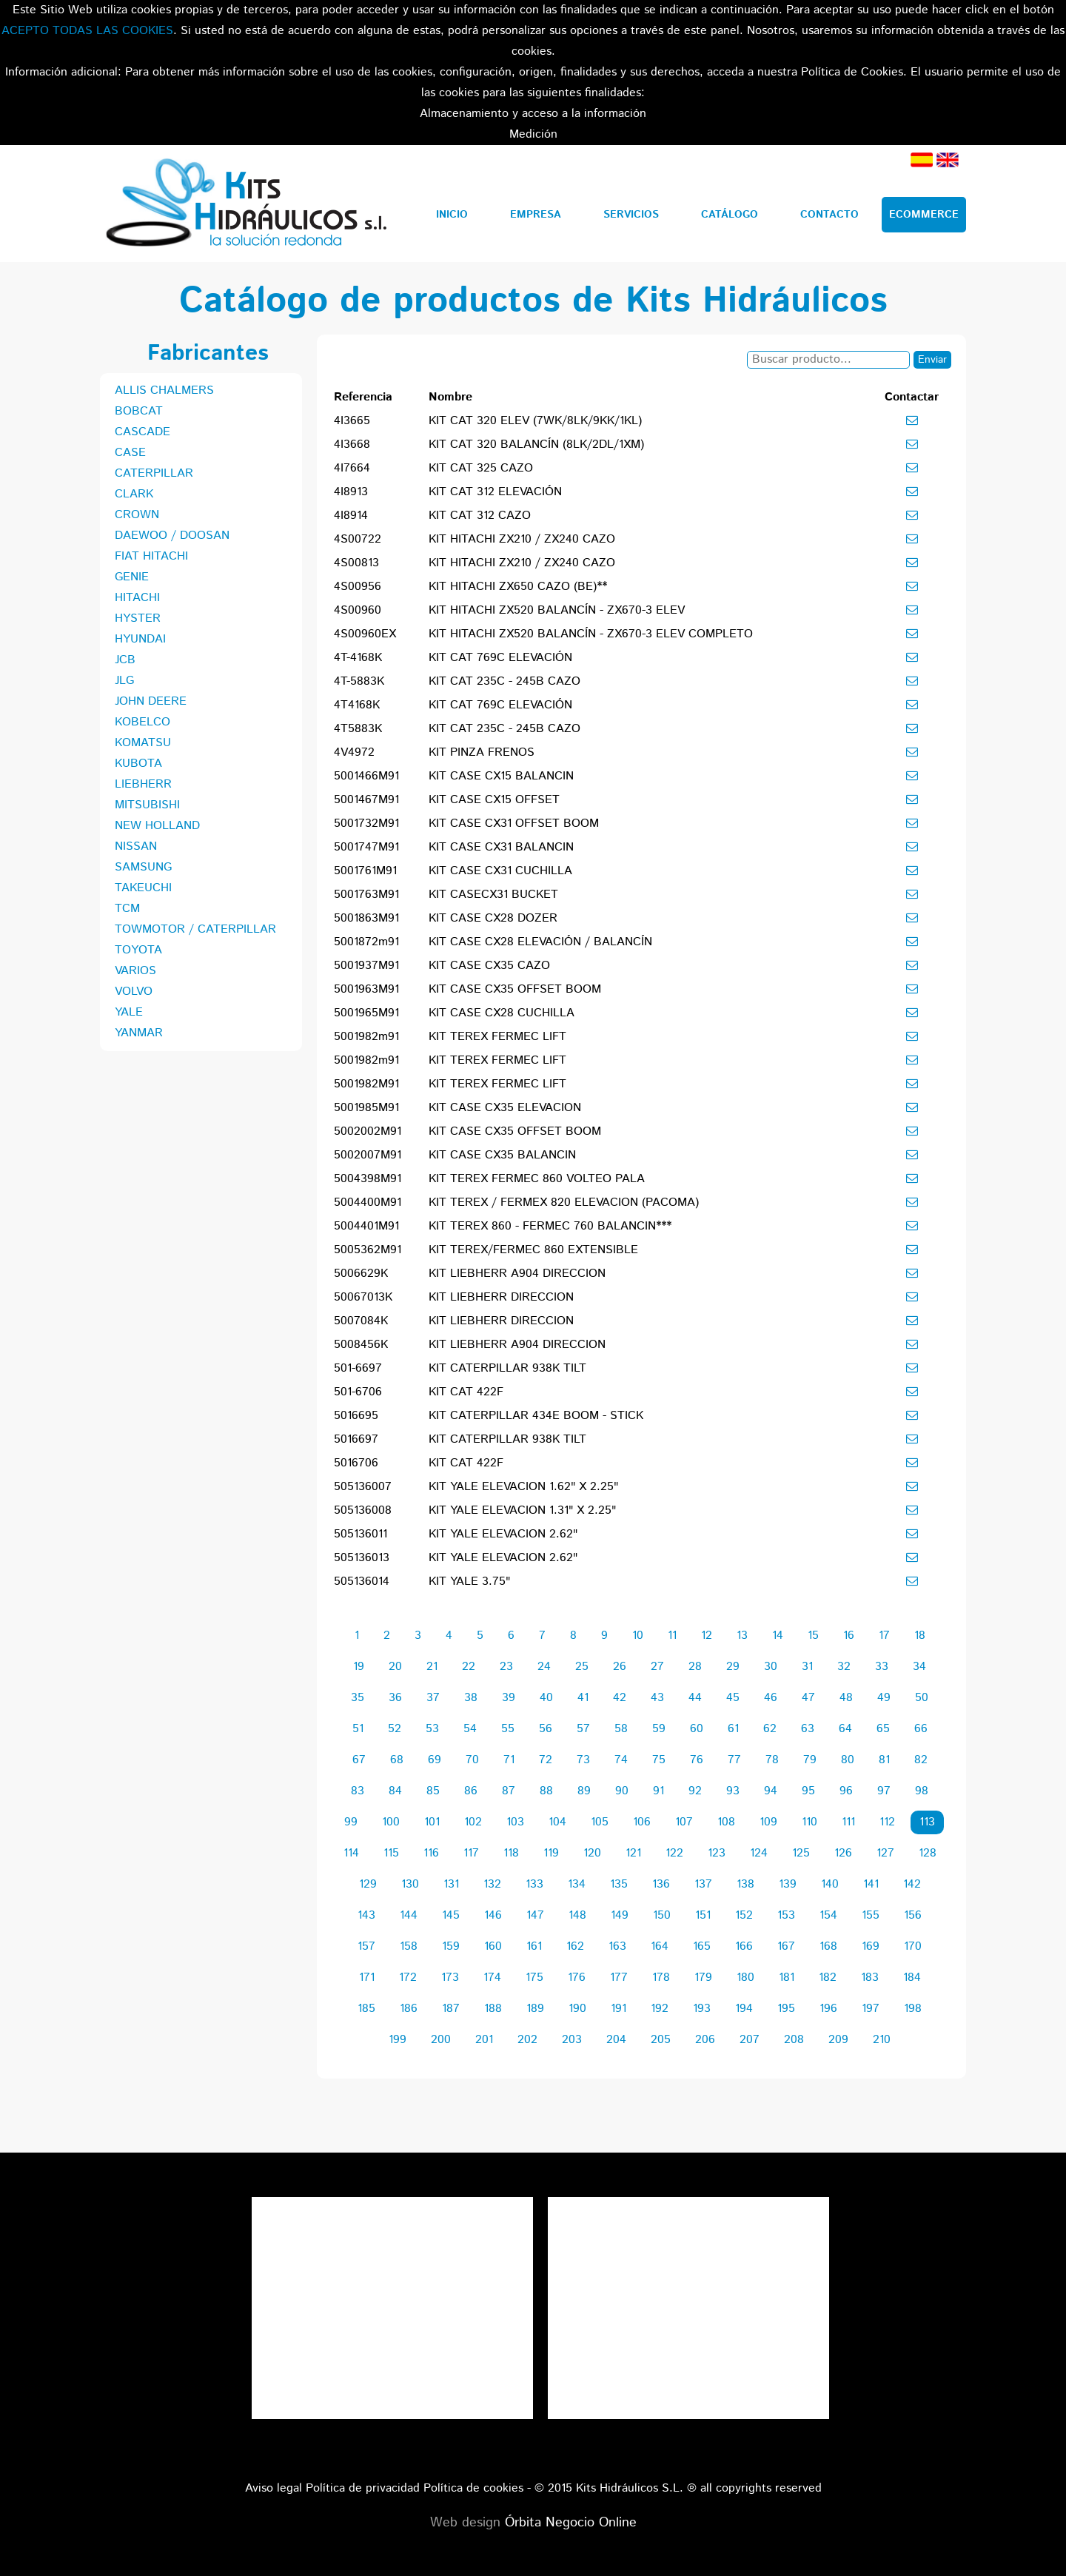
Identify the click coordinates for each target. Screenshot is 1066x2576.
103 (515, 1822)
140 (830, 1884)
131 (451, 1884)
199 (397, 2039)
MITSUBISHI (147, 805)
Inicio (452, 214)
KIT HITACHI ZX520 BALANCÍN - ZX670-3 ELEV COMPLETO (591, 634)
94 (770, 1790)
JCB (125, 659)
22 (468, 1666)
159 (451, 1946)
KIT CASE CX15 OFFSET (494, 799)
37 (433, 1697)
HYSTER (138, 618)
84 (395, 1790)
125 (801, 1853)
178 (661, 1977)
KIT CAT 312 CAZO (480, 515)
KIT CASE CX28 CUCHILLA (501, 1013)
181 (786, 1977)
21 (432, 1666)
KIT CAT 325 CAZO (481, 468)
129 (368, 1884)
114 (351, 1853)
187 (451, 2008)
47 (808, 1697)
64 (845, 1728)
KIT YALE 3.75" (469, 1581)
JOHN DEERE (151, 701)
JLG (124, 680)
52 (394, 1728)
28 (695, 1666)
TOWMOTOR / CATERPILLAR (195, 929)
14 (777, 1635)
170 (913, 1946)
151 (703, 1915)
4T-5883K (359, 681)
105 (600, 1822)
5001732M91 (366, 823)
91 (658, 1790)
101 (432, 1822)
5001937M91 (366, 965)
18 (919, 1635)
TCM (127, 908)
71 (508, 1759)
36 (395, 1697)
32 (844, 1666)
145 (451, 1915)
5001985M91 (366, 1107)
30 (770, 1666)
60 (696, 1728)
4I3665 (352, 420)
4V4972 (354, 752)
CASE (130, 452)
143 (366, 1915)
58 (621, 1728)
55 (507, 1728)
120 (592, 1853)
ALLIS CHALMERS (164, 390)
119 (551, 1853)
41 (583, 1697)
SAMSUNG (143, 867)
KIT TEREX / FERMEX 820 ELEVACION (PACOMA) (564, 1202)
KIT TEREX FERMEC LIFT (497, 1036)
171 (367, 1977)
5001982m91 (366, 1036)
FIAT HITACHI (151, 556)
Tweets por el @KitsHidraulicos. (688, 2207)
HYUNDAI (140, 639)
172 (408, 1977)
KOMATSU (143, 742)
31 (807, 1666)
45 (733, 1697)
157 (366, 1946)
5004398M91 (367, 1178)
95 (808, 1790)
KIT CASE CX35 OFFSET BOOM (515, 989)
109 (768, 1822)
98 (921, 1790)
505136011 (360, 1534)
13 (742, 1635)
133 (534, 1884)
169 (870, 1946)
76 (696, 1759)
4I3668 (352, 444)
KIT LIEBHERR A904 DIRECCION (517, 1273)
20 (395, 1666)
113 (927, 1822)
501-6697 (358, 1368)
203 (572, 2039)
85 (433, 1790)
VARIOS (135, 970)
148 (577, 1915)
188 (493, 2008)
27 (657, 1666)
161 (534, 1946)
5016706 (356, 1463)
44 (695, 1697)
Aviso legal (273, 2488)
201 (484, 2039)
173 (450, 1977)
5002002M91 (367, 1131)
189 (535, 2008)
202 (527, 2039)
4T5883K (358, 728)
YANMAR (139, 1033)
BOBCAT (139, 411)
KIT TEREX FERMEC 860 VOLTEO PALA (537, 1178)
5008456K (361, 1344)
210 (882, 2039)
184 (912, 1977)
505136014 (361, 1581)
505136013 (361, 1557)
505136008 (363, 1510)
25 (582, 1666)
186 (409, 2008)
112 (887, 1822)
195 (786, 2008)
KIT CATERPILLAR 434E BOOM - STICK (536, 1415)
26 (619, 1666)
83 (357, 1790)
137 (703, 1884)
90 (621, 1790)
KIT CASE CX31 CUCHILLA (500, 870)
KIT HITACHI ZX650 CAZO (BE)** (518, 586)
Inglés (947, 159)
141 (871, 1884)
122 (674, 1853)
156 (913, 1915)
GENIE (132, 577)
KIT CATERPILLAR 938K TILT (507, 1368)
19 (358, 1666)
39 (508, 1697)
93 (733, 1790)
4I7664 (352, 468)
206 (705, 2039)
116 (431, 1853)
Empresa (535, 214)
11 (672, 1635)
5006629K (361, 1273)
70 (472, 1759)
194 (744, 2008)
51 (357, 1728)
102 (473, 1822)
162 (575, 1946)
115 (391, 1853)
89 (584, 1790)
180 (745, 1977)
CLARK (134, 494)
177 (619, 1977)
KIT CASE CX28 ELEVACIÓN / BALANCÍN (540, 941)
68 (396, 1759)
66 (921, 1728)
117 (471, 1853)
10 (637, 1635)
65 (883, 1728)
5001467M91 (366, 799)
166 (744, 1946)
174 (492, 1977)
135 (619, 1884)
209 (838, 2039)
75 (659, 1759)
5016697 (356, 1439)
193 (702, 2008)
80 (847, 1759)
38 (470, 1697)
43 (657, 1697)
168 (828, 1946)
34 (919, 1666)
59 (659, 1728)
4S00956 (357, 586)
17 (884, 1635)
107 (684, 1822)
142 (912, 1884)
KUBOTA (138, 763)
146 (493, 1915)
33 (881, 1666)
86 (470, 1790)
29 (733, 1666)
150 (662, 1915)
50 (921, 1697)
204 (616, 2039)
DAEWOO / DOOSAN (172, 535)
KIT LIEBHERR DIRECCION (501, 1297)
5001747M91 (366, 847)
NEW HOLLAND (157, 825)
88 (546, 1790)
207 (750, 2039)
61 (733, 1728)
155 (870, 1915)
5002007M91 (367, 1155)
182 (828, 1977)
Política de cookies (473, 2488)
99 (351, 1822)
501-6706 (358, 1392)
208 (794, 2039)
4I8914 (351, 515)
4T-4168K (358, 657)
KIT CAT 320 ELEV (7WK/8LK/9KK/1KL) (535, 420)
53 (432, 1728)
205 (661, 2039)
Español (922, 159)
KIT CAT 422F (466, 1392)
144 (409, 1915)
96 (846, 1790)
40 (546, 1697)
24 (544, 1666)
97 (884, 1790)
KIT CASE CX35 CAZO (489, 965)
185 (366, 2008)
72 (545, 1759)
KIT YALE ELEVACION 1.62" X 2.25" (523, 1486)
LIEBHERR (143, 784)
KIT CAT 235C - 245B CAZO (504, 681)
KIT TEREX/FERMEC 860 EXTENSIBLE (533, 1249)
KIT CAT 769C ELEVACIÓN (500, 657)
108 (726, 1822)
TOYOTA (138, 950)
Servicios (631, 214)
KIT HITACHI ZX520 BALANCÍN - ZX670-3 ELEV (557, 610)
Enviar (932, 359)
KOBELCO (142, 722)
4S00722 (357, 539)
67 (359, 1759)
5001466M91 (366, 776)
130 (410, 1884)
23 (506, 1666)
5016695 (356, 1415)
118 (511, 1853)
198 (913, 2008)
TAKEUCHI (143, 887)
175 (534, 1977)
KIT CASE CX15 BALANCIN (501, 776)
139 (788, 1884)
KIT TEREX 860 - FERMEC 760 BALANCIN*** (550, 1226)
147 (535, 1915)
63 (807, 1728)
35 (357, 1697)
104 (557, 1822)
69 (434, 1759)
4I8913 (351, 491)
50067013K (363, 1297)
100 (391, 1822)
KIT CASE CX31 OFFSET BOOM (514, 823)
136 (661, 1884)
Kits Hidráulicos (245, 203)
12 (706, 1635)
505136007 (363, 1486)
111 (848, 1822)
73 (583, 1759)
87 (508, 1790)
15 (813, 1635)
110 (809, 1822)
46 (770, 1697)
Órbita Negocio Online (571, 2522)
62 (770, 1728)
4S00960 (357, 610)
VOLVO (133, 991)
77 (734, 1759)
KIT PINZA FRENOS (481, 752)
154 (828, 1915)
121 (633, 1853)
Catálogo (729, 214)
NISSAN (136, 846)
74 (621, 1759)
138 (745, 1884)
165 (702, 1946)
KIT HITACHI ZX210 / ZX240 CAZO (522, 539)
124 (759, 1853)
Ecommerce (924, 214)
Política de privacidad (363, 2488)
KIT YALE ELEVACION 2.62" (503, 1534)
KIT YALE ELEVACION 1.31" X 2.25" (522, 1510)
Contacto (829, 214)
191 (618, 2008)
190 (577, 2008)
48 (846, 1697)
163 (617, 1946)
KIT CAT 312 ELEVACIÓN (495, 491)
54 (470, 1728)
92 (695, 1790)
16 (848, 1635)
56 (545, 1728)
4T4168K (357, 705)
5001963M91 (366, 989)
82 (921, 1759)
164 (659, 1946)
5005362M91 (367, 1249)
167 (786, 1946)
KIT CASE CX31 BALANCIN (501, 847)
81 (884, 1759)
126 (843, 1853)
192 (659, 2008)
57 (583, 1728)
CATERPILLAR (154, 473)
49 (884, 1697)
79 (810, 1759)
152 (744, 1915)
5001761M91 (365, 870)
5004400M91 (367, 1202)
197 (870, 2008)
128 (927, 1853)
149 (619, 1915)
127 (885, 1853)
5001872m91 (366, 941)
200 (441, 2039)
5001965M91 (366, 1013)
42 (619, 1697)
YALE (129, 1012)
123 (716, 1853)
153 (786, 1915)
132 (492, 1884)
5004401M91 (366, 1226)
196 (828, 2008)
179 (703, 1977)
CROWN (137, 514)
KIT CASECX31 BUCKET (493, 894)
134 (577, 1884)
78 (772, 1759)
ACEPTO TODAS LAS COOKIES (87, 30)
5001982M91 (366, 1084)
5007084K (361, 1320)
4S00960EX (365, 634)
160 (493, 1946)
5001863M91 (366, 918)
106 (642, 1822)
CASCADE (142, 431)
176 (577, 1977)
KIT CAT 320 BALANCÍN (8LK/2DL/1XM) (536, 444)
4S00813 (356, 562)
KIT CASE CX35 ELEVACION (505, 1107)
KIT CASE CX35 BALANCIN (502, 1155)
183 (870, 1977)
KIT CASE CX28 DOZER (493, 918)
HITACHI (137, 597)
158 (409, 1946)
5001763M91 (366, 894)
